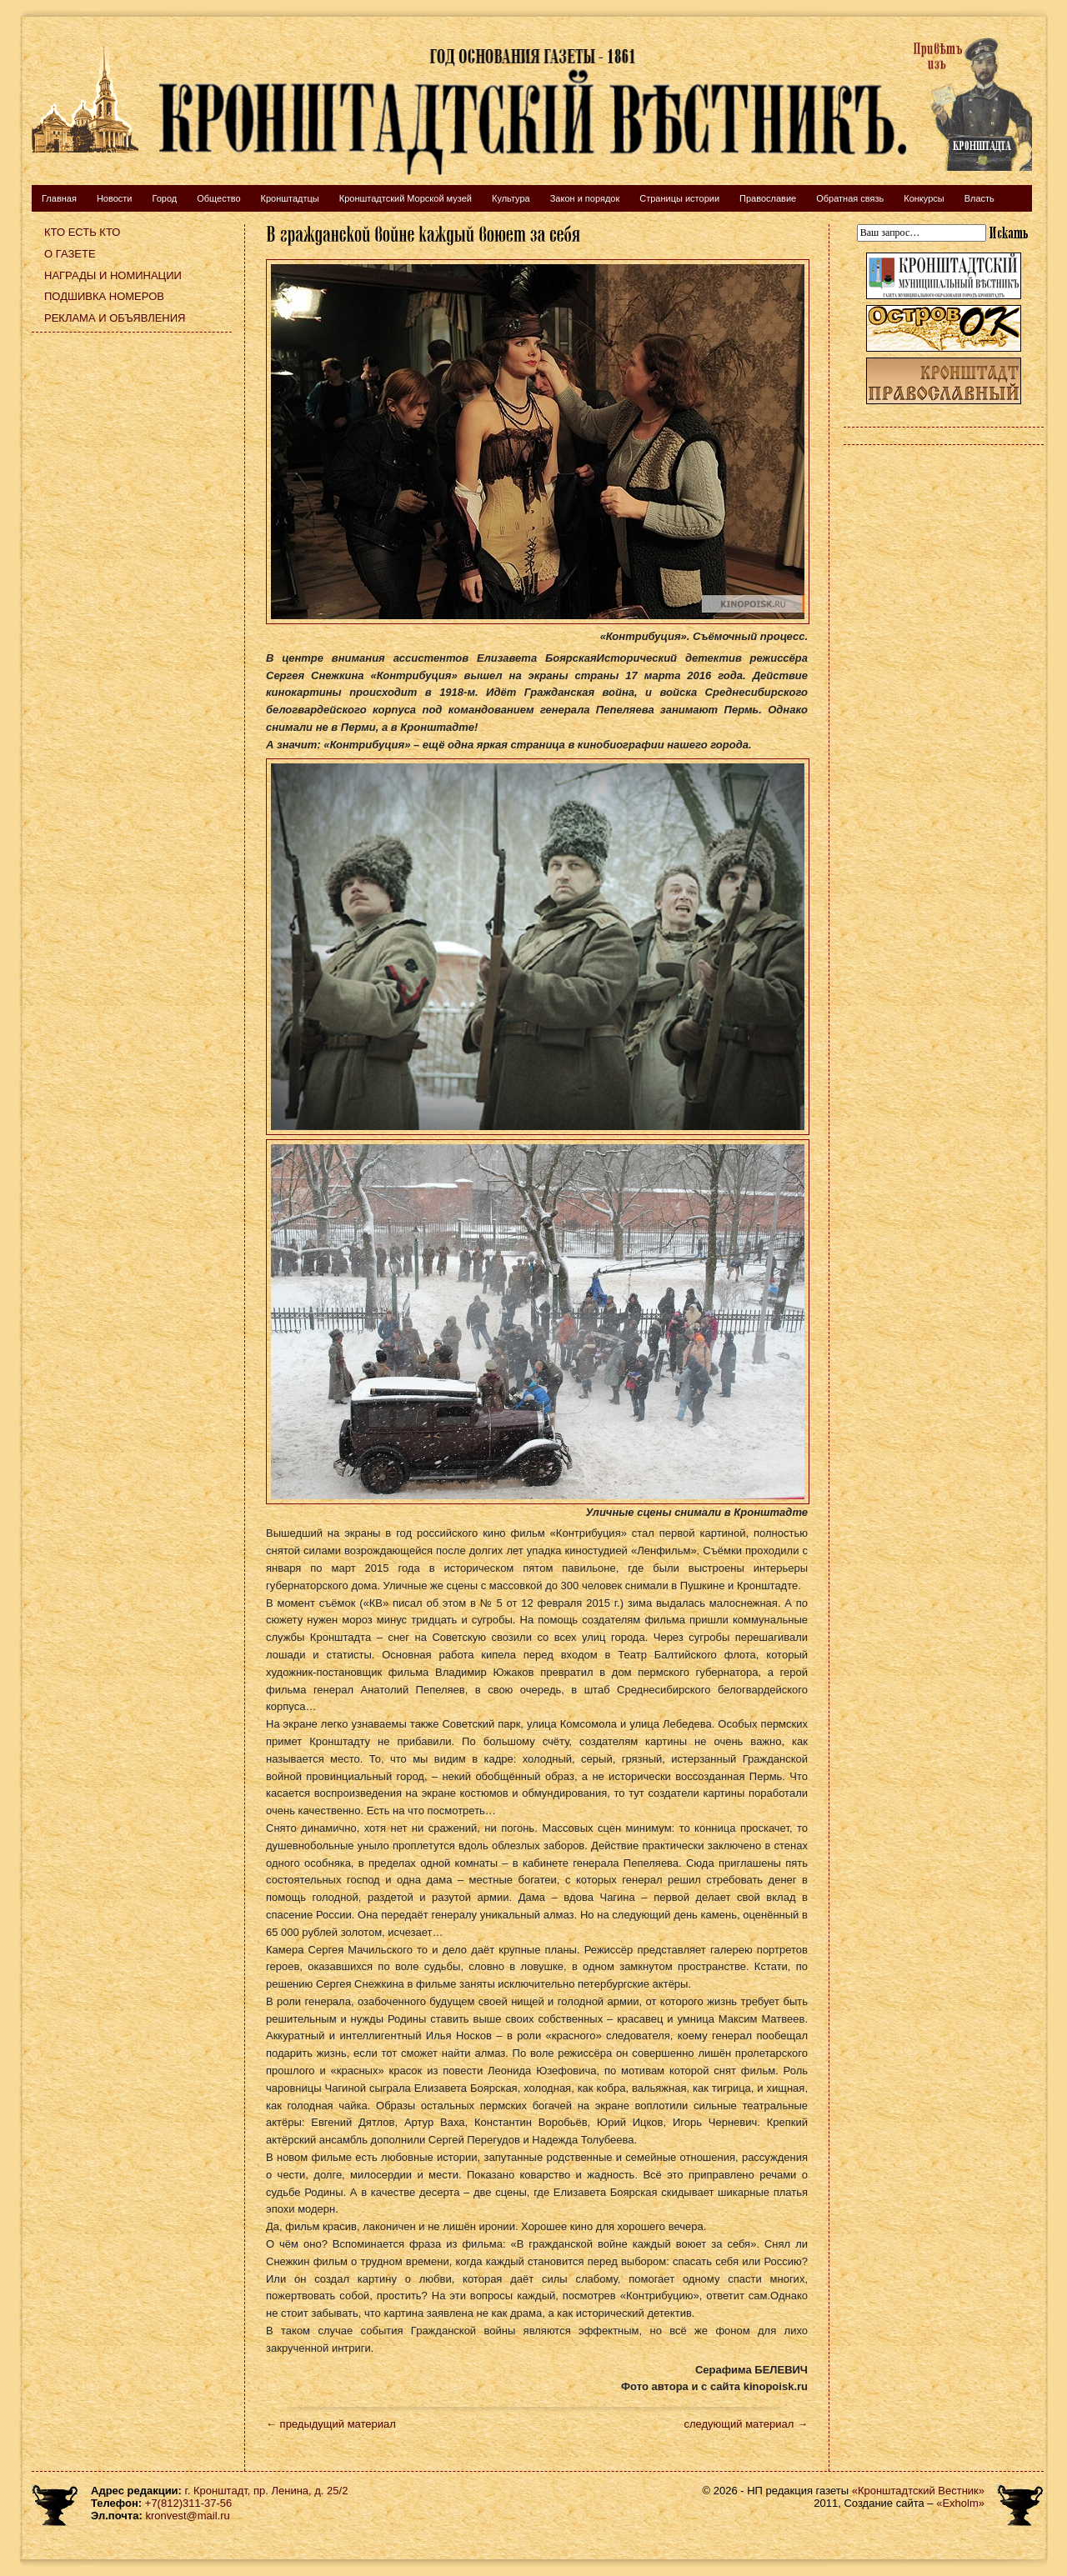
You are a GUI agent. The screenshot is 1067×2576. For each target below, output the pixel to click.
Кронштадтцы (290, 198)
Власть (979, 198)
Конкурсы (924, 198)
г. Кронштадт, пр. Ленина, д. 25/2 (266, 2490)
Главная (59, 198)
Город (164, 198)
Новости (115, 198)
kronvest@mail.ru (187, 2515)
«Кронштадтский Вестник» (918, 2490)
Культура (511, 198)
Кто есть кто (82, 232)
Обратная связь (850, 198)
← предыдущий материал (331, 2424)
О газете (70, 254)
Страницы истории (679, 198)
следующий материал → (746, 2424)
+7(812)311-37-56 (188, 2503)
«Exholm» (960, 2503)
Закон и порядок (585, 198)
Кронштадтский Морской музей (405, 198)
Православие (767, 198)
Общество (218, 198)
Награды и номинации (113, 275)
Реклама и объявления (115, 318)
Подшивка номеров (104, 296)
